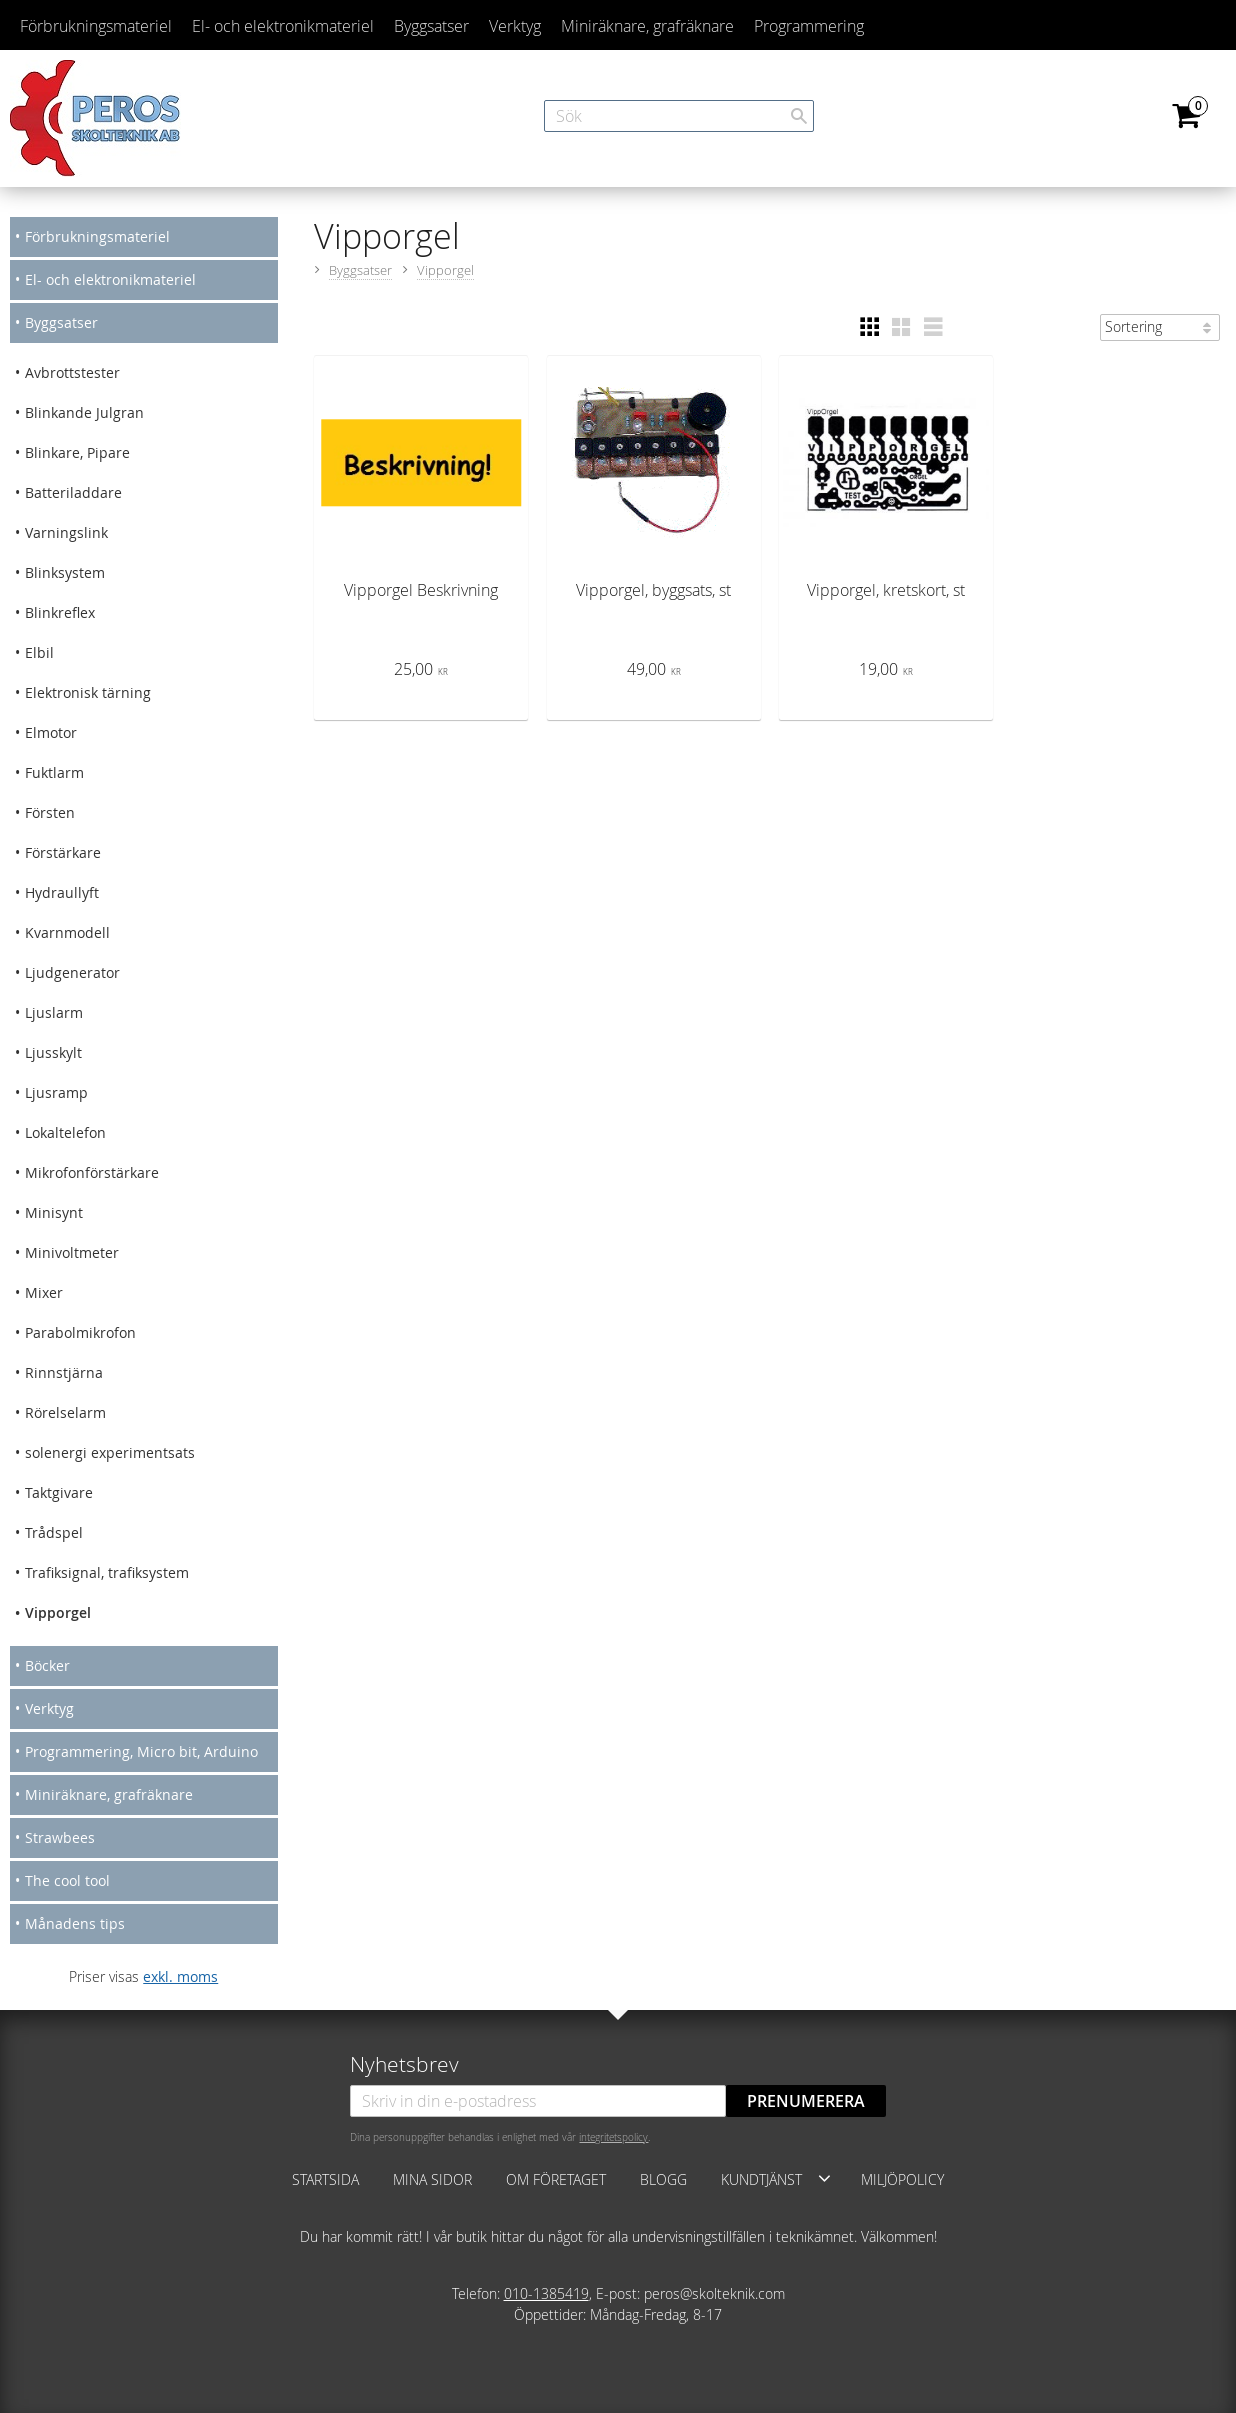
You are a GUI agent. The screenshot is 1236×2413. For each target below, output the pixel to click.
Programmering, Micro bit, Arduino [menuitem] (141, 1751)
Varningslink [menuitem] (66, 532)
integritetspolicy (613, 2137)
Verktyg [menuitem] (515, 26)
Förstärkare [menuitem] (63, 852)
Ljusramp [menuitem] (56, 1092)
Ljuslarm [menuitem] (54, 1012)
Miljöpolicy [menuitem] (902, 2179)
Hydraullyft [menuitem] (62, 892)
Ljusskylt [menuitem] (53, 1052)
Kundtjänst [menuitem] (761, 2179)
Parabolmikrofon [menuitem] (80, 1332)
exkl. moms (180, 1976)
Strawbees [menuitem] (60, 1837)
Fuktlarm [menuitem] (54, 772)
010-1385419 (546, 2293)
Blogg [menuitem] (663, 2179)
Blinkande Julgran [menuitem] (84, 412)
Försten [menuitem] (50, 812)
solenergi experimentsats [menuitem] (110, 1452)
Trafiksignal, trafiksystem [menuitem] (107, 1572)
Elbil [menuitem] (39, 652)
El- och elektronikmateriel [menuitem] (283, 26)
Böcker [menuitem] (47, 1665)
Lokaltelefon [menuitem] (65, 1132)
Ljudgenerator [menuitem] (72, 972)
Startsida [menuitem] (325, 2179)
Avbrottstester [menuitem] (72, 372)
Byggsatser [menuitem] (431, 26)
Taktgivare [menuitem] (59, 1492)
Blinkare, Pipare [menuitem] (77, 452)
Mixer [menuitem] (44, 1292)
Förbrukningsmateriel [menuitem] (96, 26)
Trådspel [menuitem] (54, 1532)
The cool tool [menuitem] (67, 1880)
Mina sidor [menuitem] (432, 2179)
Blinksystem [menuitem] (65, 572)
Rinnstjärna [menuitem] (64, 1372)
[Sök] (799, 116)
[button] (869, 327)
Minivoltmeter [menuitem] (72, 1252)
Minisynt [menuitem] (54, 1212)
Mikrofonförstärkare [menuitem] (92, 1172)
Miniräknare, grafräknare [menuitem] (647, 26)
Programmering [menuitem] (809, 26)
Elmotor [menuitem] (51, 732)
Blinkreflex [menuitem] (60, 612)
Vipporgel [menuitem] (58, 1612)
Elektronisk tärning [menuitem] (88, 692)
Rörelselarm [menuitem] (65, 1412)
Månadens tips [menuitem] (75, 1923)
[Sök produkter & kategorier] (679, 116)
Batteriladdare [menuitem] (73, 492)
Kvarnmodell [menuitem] (67, 932)
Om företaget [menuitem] (556, 2179)
